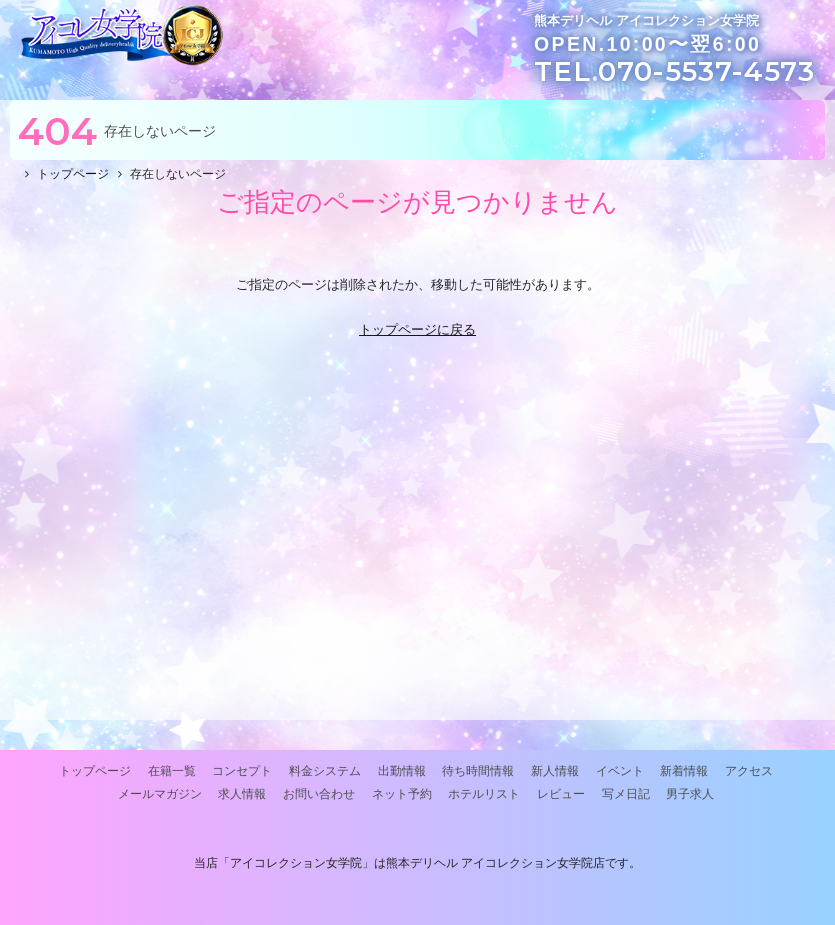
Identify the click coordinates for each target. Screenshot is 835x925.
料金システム (325, 770)
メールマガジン (160, 793)
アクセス (749, 770)
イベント (620, 770)
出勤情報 (402, 770)
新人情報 (555, 770)
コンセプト (242, 770)
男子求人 (690, 793)
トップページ (95, 770)
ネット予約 (402, 793)
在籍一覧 (172, 770)
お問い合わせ (319, 793)
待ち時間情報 (478, 770)
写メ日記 (626, 793)
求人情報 (242, 793)
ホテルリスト (484, 793)
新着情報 (684, 770)
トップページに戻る (417, 329)
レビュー (561, 793)
